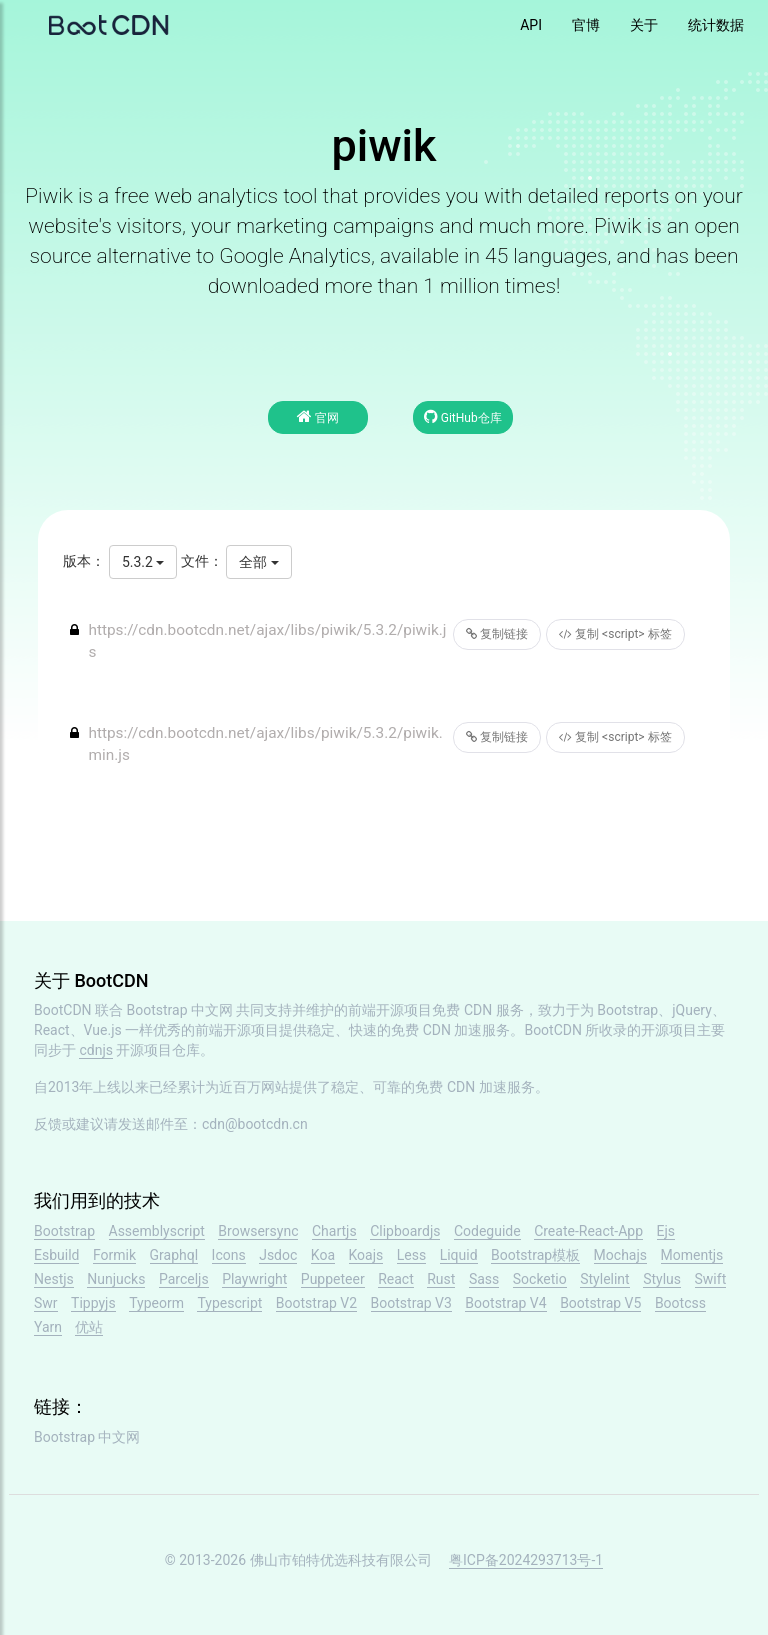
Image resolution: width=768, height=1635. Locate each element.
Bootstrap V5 (600, 1303)
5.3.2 (143, 562)
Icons (229, 1255)
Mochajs (620, 1255)
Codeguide (487, 1231)
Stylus (662, 1279)
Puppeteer (333, 1279)
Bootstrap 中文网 (180, 1010)
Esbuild (56, 1255)
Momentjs (692, 1255)
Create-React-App (588, 1231)
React (396, 1279)
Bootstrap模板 (535, 1255)
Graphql (174, 1255)
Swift (711, 1279)
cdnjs (96, 1050)
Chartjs (334, 1231)
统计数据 (716, 25)
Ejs (666, 1231)
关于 (644, 25)
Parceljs (184, 1279)
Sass (484, 1279)
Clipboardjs (405, 1231)
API (531, 25)
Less (411, 1255)
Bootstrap (64, 1231)
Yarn (48, 1327)
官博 (586, 25)
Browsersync (258, 1231)
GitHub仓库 (463, 416)
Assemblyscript (157, 1231)
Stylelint (604, 1279)
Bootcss (680, 1303)
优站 (89, 1327)
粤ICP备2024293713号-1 (526, 1560)
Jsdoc (278, 1255)
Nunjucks (116, 1279)
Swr (46, 1303)
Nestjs (54, 1279)
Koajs (366, 1255)
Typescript (229, 1303)
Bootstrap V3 (411, 1303)
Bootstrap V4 (505, 1303)
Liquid (459, 1255)
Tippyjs (93, 1303)
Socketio (540, 1279)
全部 (258, 562)
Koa (323, 1255)
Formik (114, 1255)
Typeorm (156, 1303)
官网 (318, 416)
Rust (441, 1279)
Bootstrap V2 (316, 1303)
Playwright (254, 1279)
